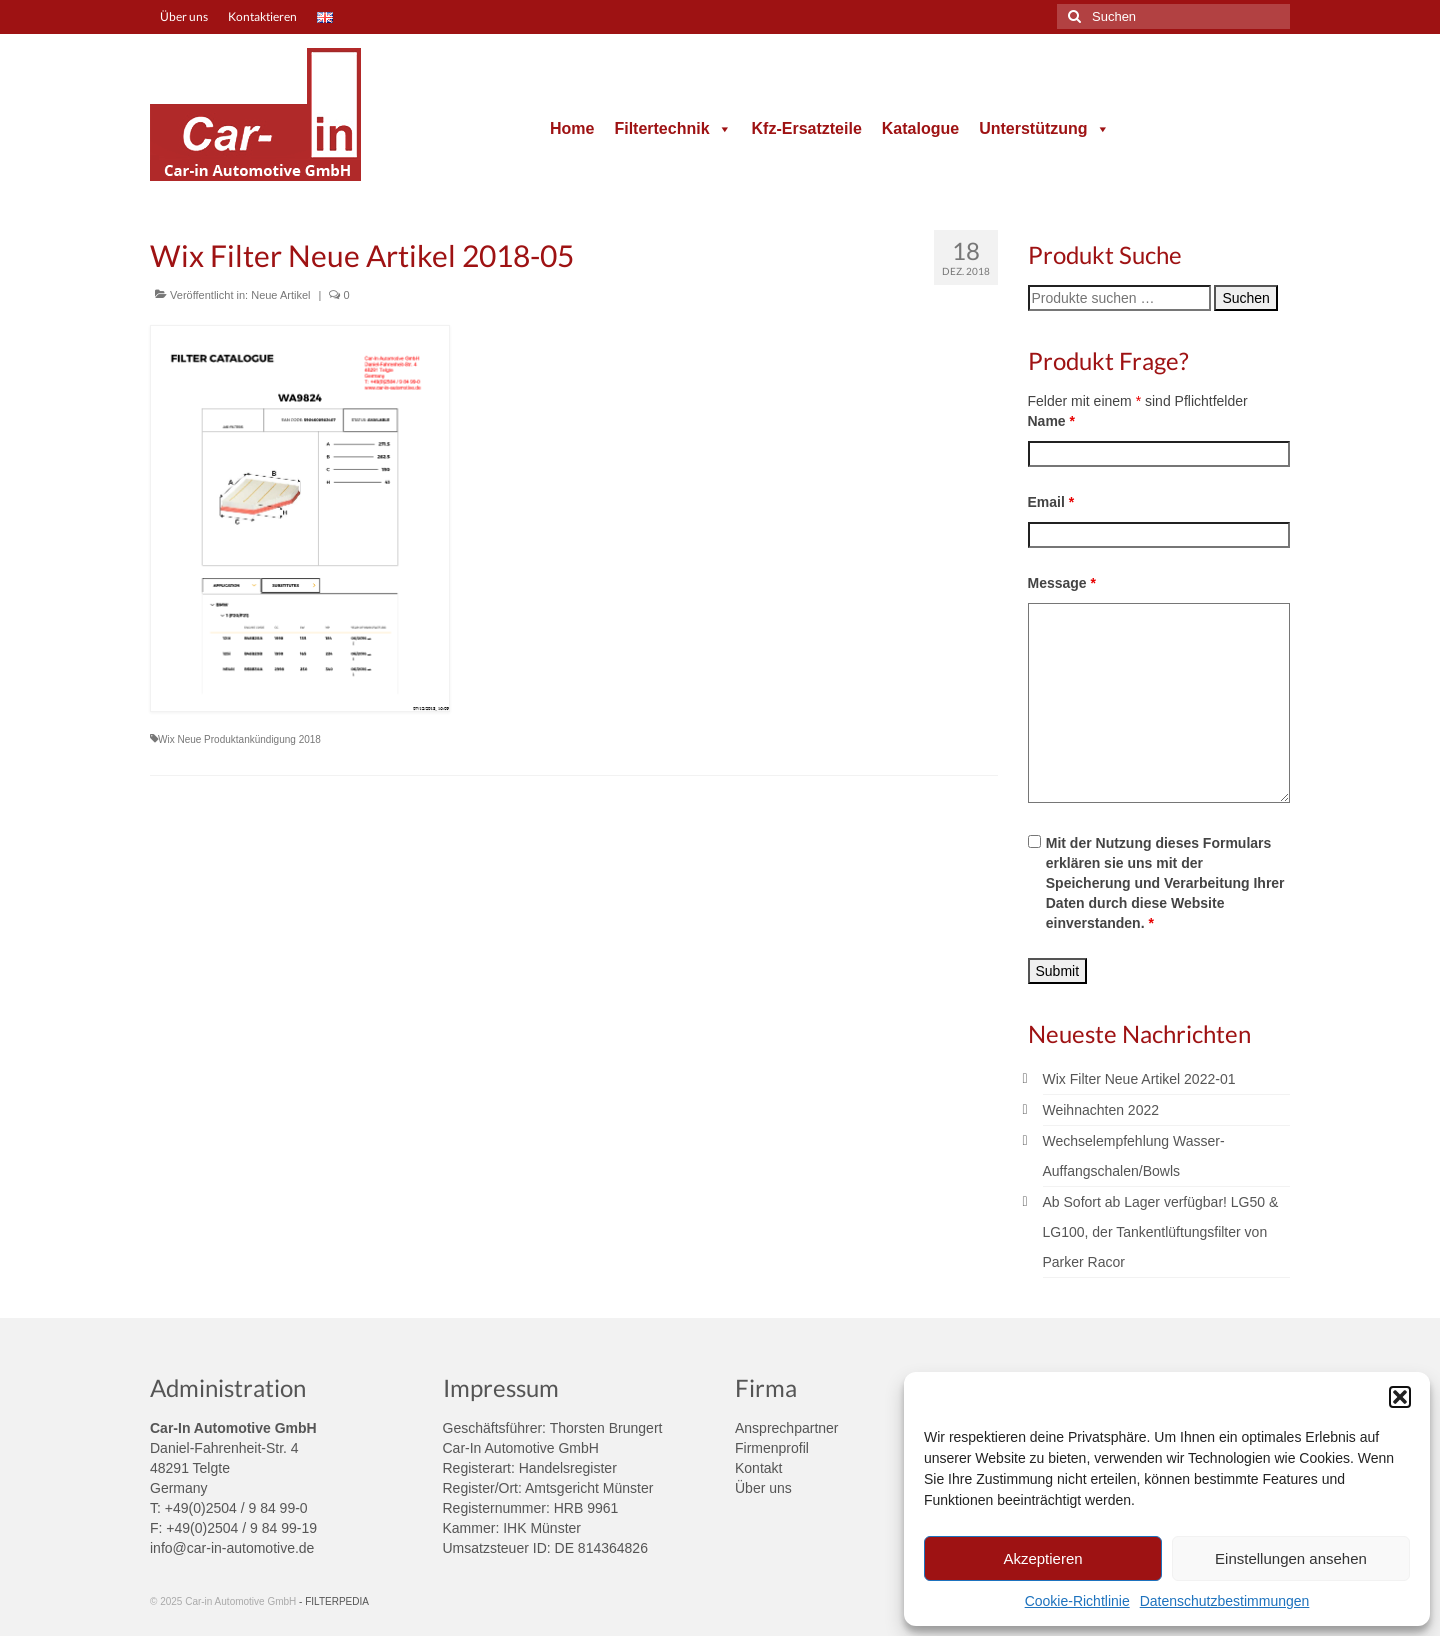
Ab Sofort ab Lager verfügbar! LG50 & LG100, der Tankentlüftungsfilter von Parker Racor (1161, 1232)
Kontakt (758, 1468)
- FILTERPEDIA (334, 1601)
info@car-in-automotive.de (232, 1548)
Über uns (763, 1488)
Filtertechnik (672, 128)
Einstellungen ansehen (1291, 1558)
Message (1062, 583)
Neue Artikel (280, 295)
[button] (1400, 1397)
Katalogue (920, 128)
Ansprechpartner (787, 1428)
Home (572, 128)
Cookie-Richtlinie (1077, 1601)
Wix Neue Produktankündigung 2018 (239, 739)
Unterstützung (1044, 128)
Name (1051, 421)
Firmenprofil (772, 1448)
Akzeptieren (1042, 1558)
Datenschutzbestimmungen (1225, 1601)
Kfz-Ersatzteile (807, 128)
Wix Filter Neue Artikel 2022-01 (1139, 1079)
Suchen (1245, 298)
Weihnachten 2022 (1101, 1110)
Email (1051, 502)
